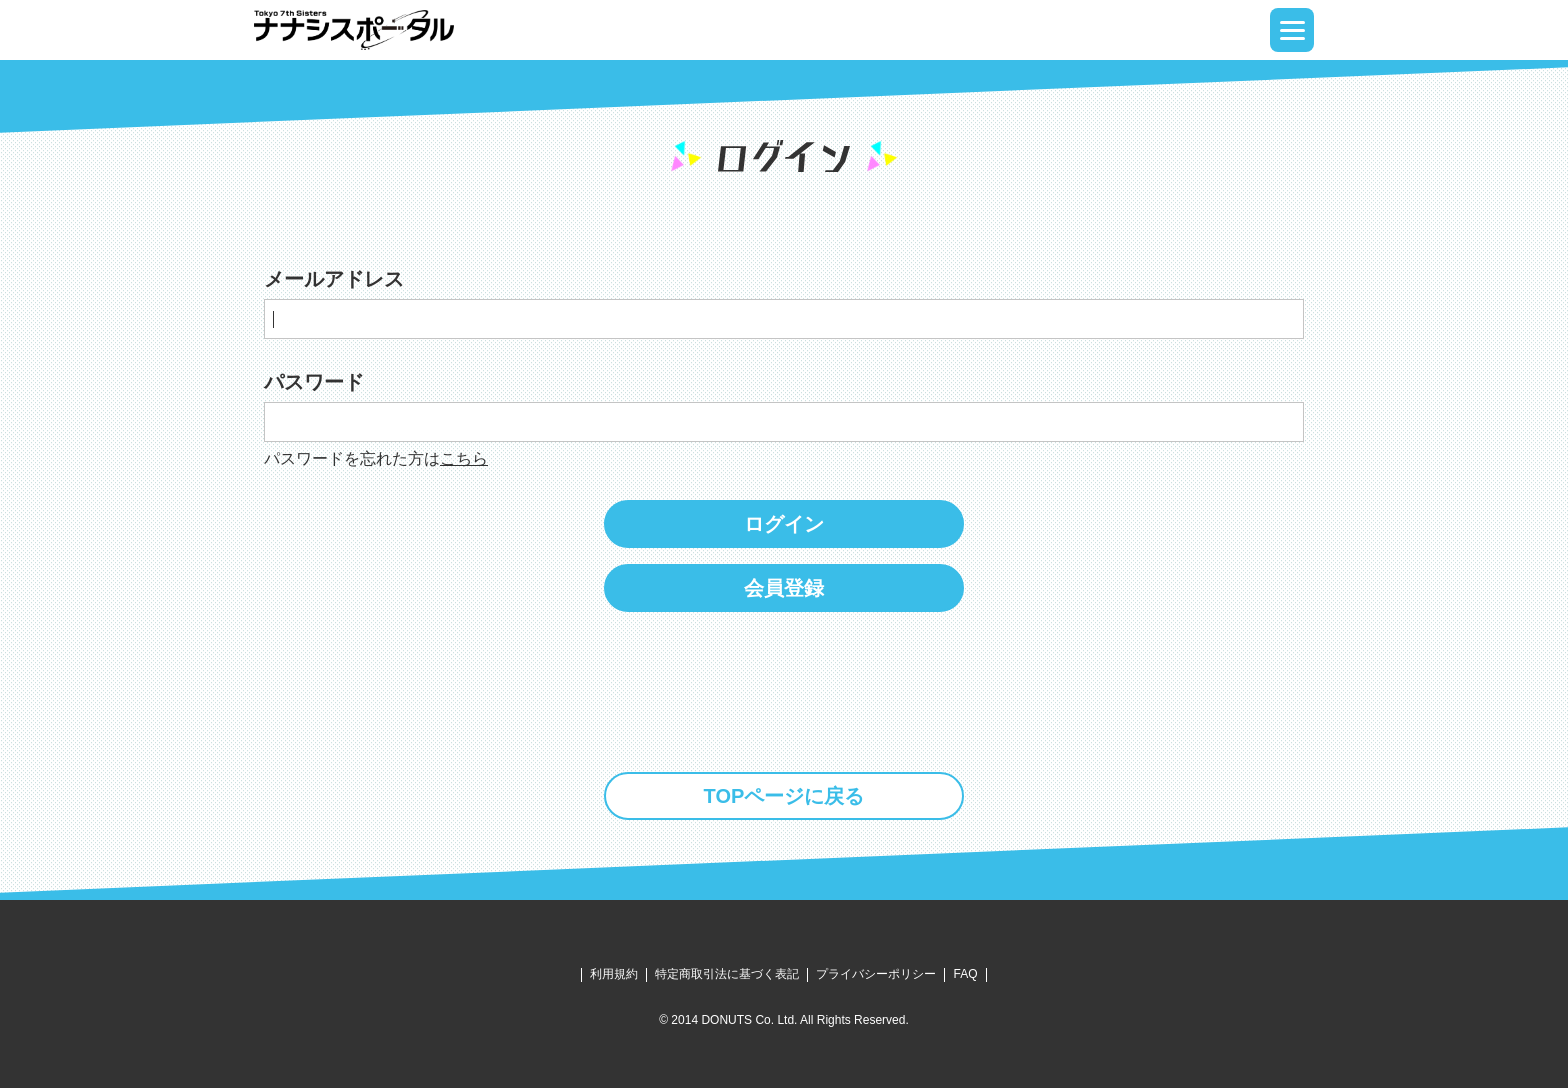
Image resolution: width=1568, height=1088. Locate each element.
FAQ (965, 974)
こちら (464, 458)
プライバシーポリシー (876, 974)
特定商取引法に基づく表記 (727, 974)
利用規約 (614, 974)
